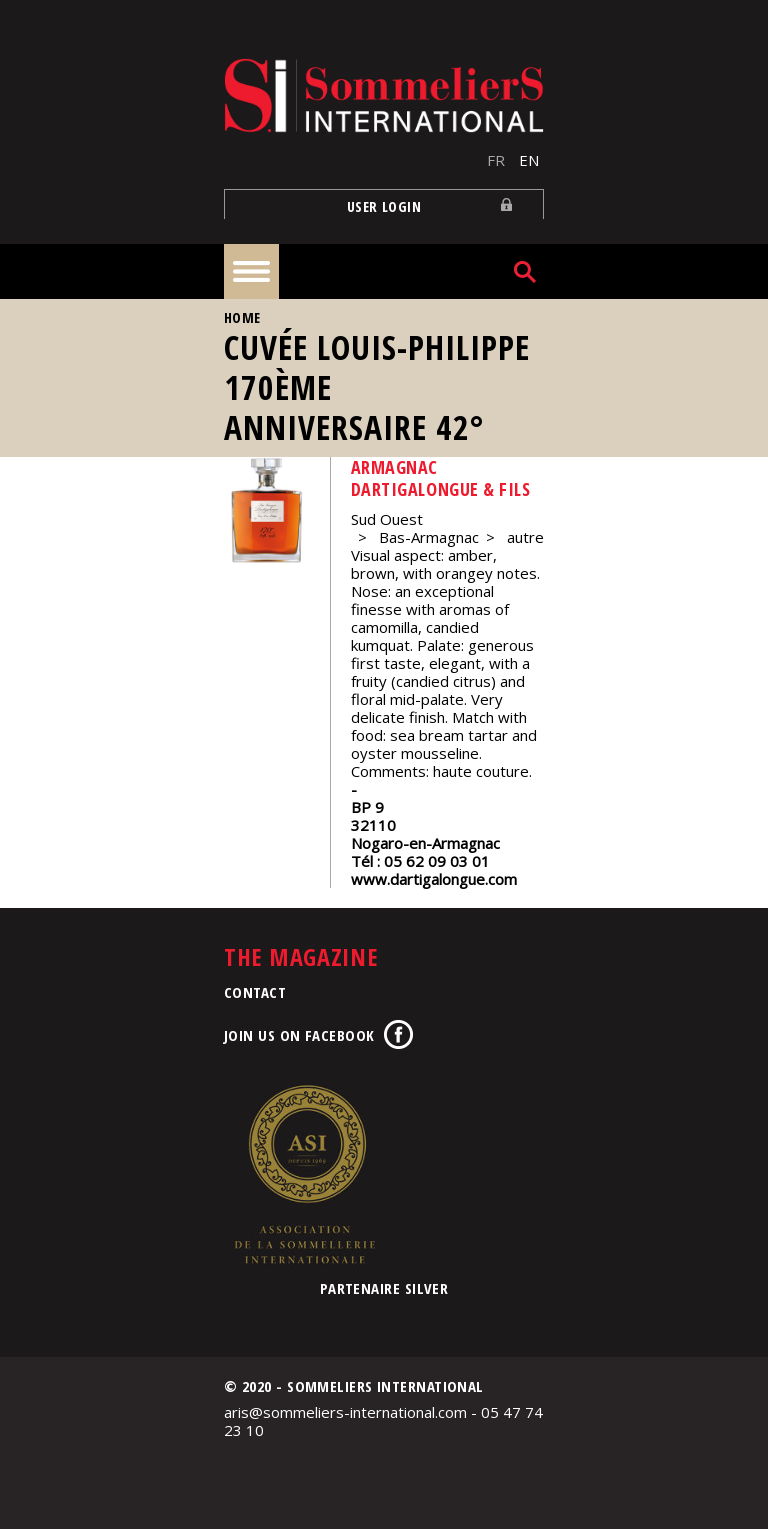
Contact (255, 992)
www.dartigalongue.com (434, 879)
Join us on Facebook (299, 1035)
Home (242, 317)
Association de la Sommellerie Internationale (304, 1174)
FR (496, 160)
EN (529, 160)
